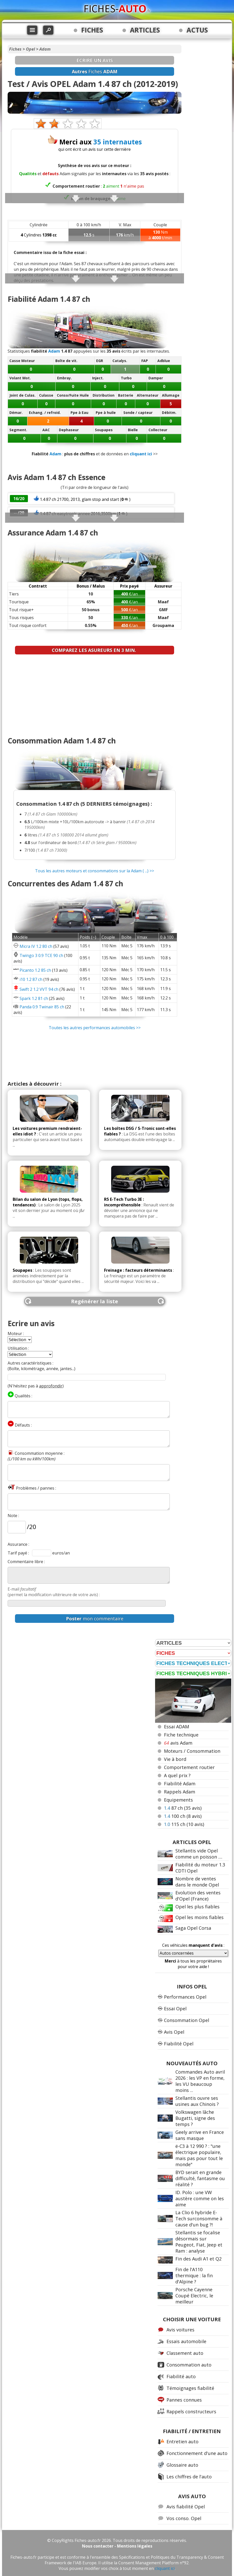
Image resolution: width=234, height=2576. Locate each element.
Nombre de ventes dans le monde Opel (197, 1882)
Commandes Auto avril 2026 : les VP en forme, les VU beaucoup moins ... (200, 2081)
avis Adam (178, 1743)
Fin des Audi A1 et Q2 (198, 2259)
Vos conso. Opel (183, 2518)
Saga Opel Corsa (193, 1928)
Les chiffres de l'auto (189, 2477)
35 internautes (117, 141)
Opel (30, 49)
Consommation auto (188, 2365)
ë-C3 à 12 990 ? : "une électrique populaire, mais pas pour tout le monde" (199, 2155)
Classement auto (184, 2353)
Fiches (15, 49)
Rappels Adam (179, 1792)
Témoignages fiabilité (190, 2388)
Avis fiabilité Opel (185, 2507)
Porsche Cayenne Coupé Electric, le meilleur (194, 2295)
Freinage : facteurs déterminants (138, 1270)
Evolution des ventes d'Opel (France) (198, 1896)
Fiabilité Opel (178, 2044)
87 (183, 1808)
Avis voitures (180, 2330)
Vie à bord (175, 1759)
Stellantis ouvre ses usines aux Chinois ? (197, 2101)
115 (184, 1824)
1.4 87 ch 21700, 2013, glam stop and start (79, 499)
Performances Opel (185, 1997)
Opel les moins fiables (199, 1917)
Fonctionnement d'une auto (196, 2453)
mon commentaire (94, 1618)
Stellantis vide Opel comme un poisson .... (198, 1854)
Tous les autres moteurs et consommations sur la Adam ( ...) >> (94, 871)
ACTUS (197, 30)
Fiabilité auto (181, 2376)
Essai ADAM (176, 1727)
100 (183, 1816)
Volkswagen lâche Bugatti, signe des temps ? (195, 2118)
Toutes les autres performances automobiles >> (95, 1027)
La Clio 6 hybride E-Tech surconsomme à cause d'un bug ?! (198, 2218)
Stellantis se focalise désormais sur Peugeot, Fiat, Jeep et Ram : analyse (198, 2241)
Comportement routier (189, 1767)
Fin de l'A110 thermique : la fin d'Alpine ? (194, 2275)
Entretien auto (182, 2441)
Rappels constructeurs (191, 2411)
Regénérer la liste (94, 1301)
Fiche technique (181, 1735)
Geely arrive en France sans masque (199, 2135)
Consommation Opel (186, 2020)
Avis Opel (174, 2032)
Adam (45, 49)
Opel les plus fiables (197, 1907)
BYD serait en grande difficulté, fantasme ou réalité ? (200, 2178)
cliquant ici (141, 454)
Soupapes (22, 1270)
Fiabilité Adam (179, 1783)
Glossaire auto (182, 2465)
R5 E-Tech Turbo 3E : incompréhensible (124, 1202)
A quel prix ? (177, 1775)
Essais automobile (186, 2341)
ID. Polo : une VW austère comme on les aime (199, 2198)
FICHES (92, 30)
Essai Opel (175, 2008)
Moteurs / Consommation (192, 1751)
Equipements (178, 1800)
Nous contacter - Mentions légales (117, 2546)
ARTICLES (145, 30)
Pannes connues (184, 2400)
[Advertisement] (94, 695)
